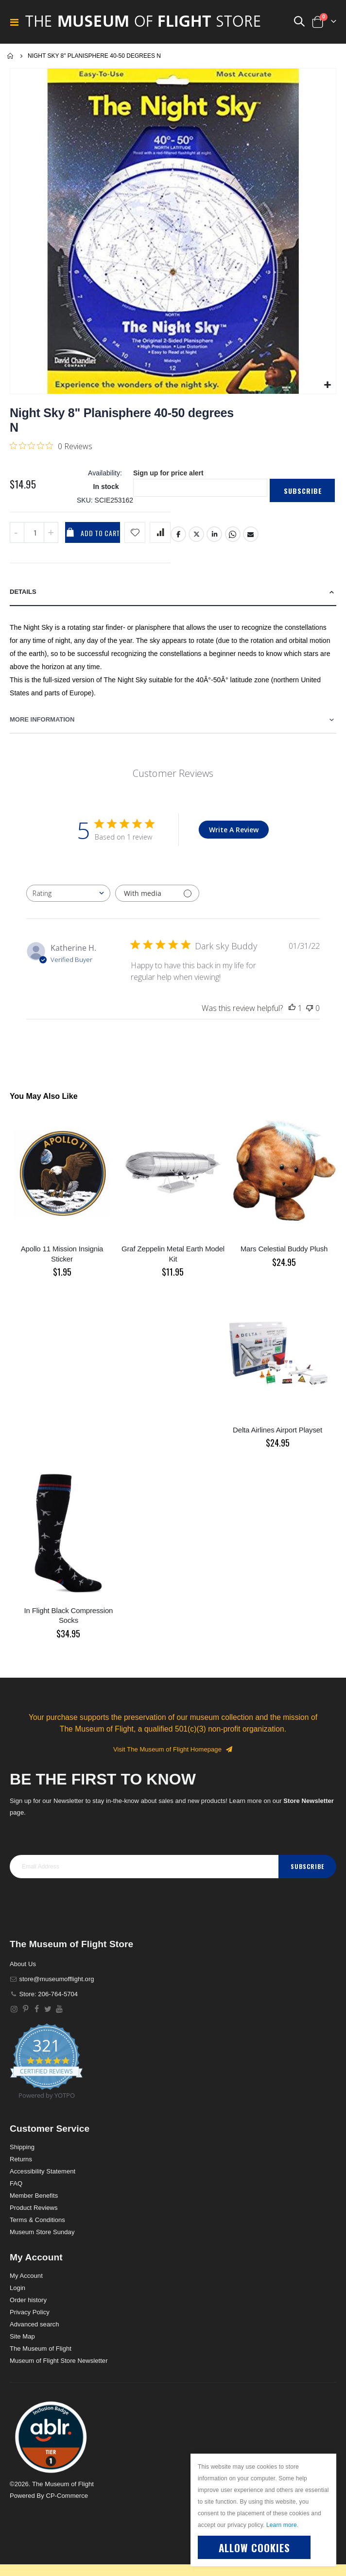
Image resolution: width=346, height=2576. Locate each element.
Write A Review (234, 829)
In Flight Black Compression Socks (68, 1615)
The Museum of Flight (40, 2348)
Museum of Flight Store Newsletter (59, 2360)
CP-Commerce (67, 2495)
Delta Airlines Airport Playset (277, 1430)
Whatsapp (233, 534)
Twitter (196, 534)
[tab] (173, 592)
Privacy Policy (30, 2312)
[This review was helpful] (292, 1008)
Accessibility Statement (42, 2171)
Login (17, 2287)
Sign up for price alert (168, 473)
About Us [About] (23, 1964)
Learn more (281, 2525)
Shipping (22, 2147)
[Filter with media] (157, 893)
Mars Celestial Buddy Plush (284, 1249)
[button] (327, 385)
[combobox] (68, 893)
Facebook (178, 534)
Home (10, 56)
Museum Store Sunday (42, 2232)
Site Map (22, 2336)
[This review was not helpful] (309, 1008)
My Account (26, 2275)
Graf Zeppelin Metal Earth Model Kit (173, 1254)
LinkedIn (214, 534)
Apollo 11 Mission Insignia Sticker (62, 1254)
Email (251, 534)
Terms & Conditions (37, 2219)
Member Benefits (34, 2195)
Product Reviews (34, 2207)
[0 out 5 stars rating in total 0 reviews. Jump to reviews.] (51, 445)
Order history (28, 2300)
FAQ (16, 2183)
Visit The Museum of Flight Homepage (173, 1749)
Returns (21, 2159)
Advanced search (34, 2324)
